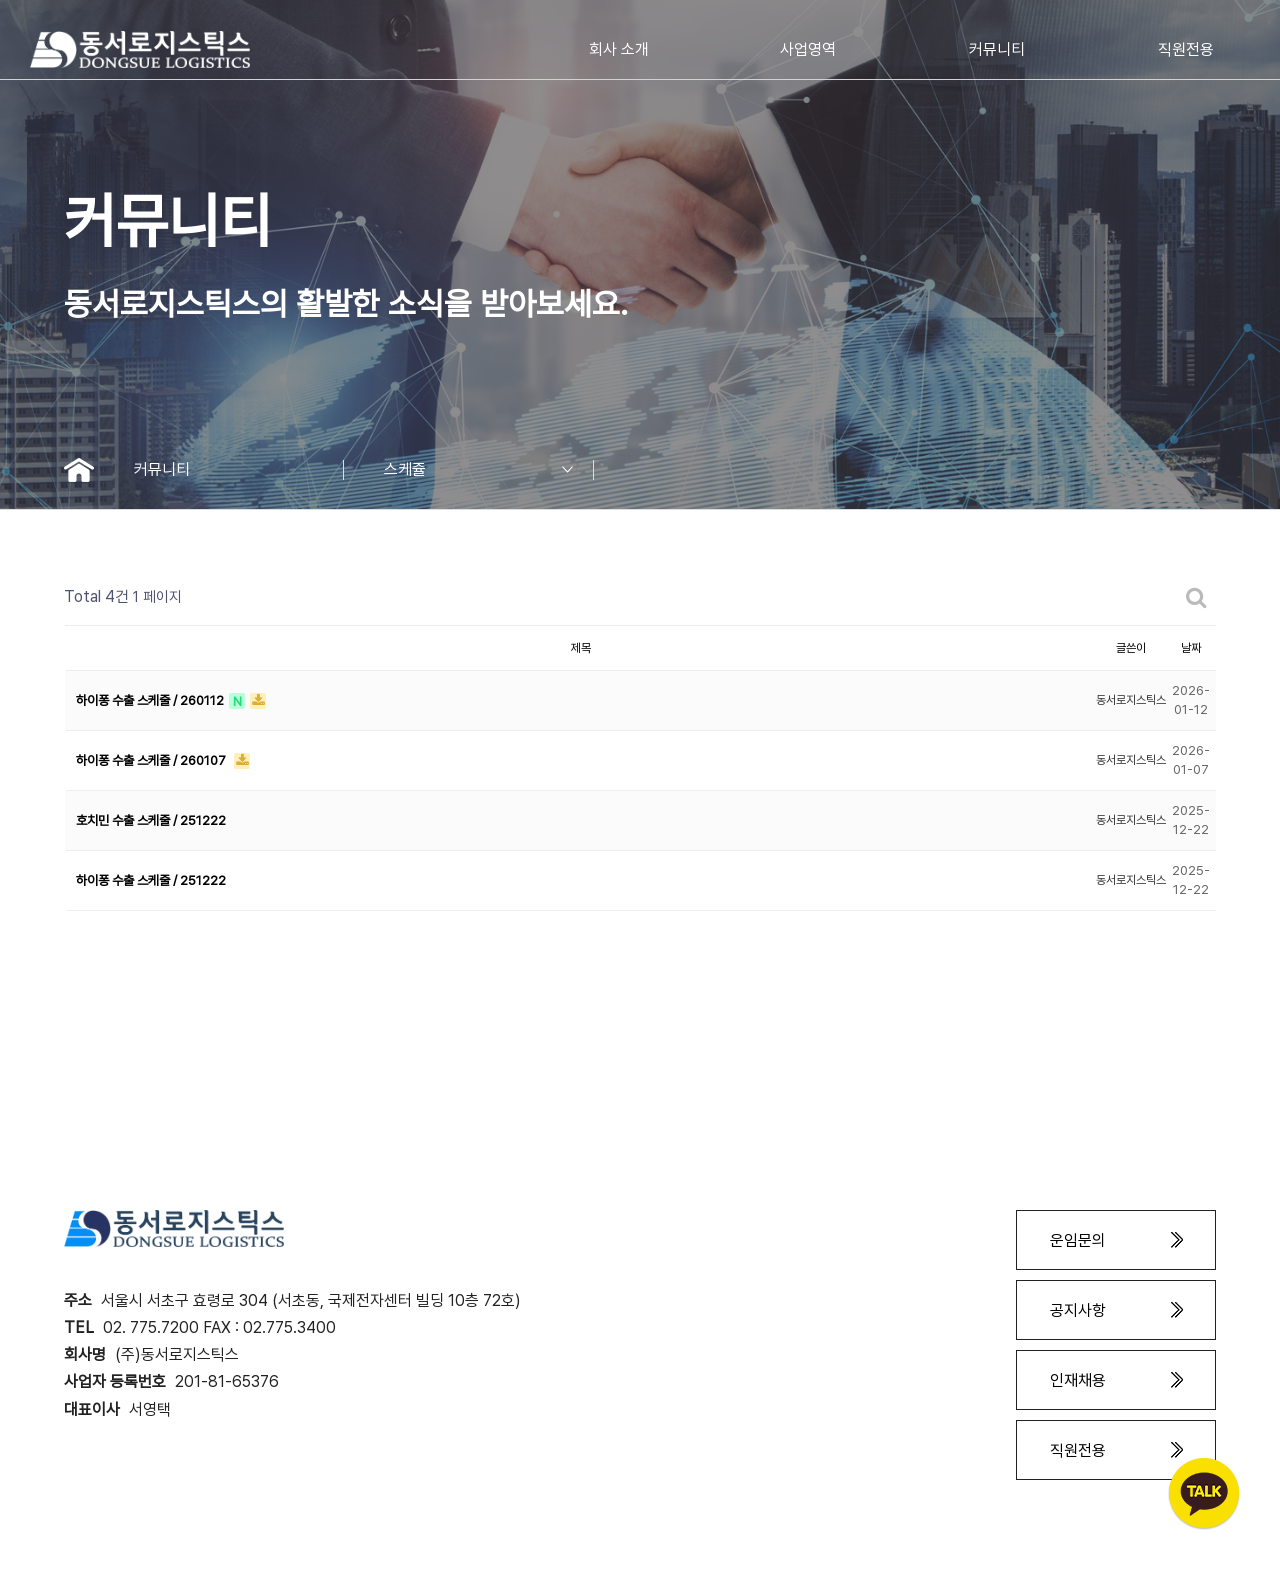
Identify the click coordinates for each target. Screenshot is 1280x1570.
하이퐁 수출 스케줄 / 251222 (151, 880)
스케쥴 (489, 470)
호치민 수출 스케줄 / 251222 (151, 820)
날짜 (1191, 648)
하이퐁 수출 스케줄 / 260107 (152, 760)
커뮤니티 (239, 470)
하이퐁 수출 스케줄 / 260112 (151, 700)
